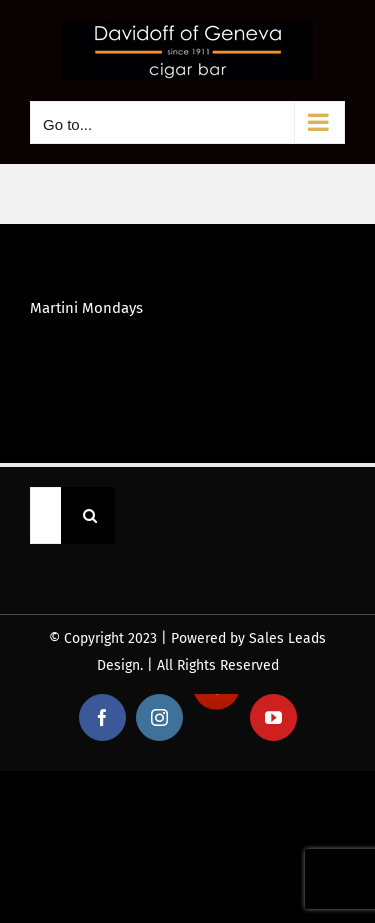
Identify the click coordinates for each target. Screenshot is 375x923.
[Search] (89, 515)
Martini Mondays (86, 308)
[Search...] (45, 515)
